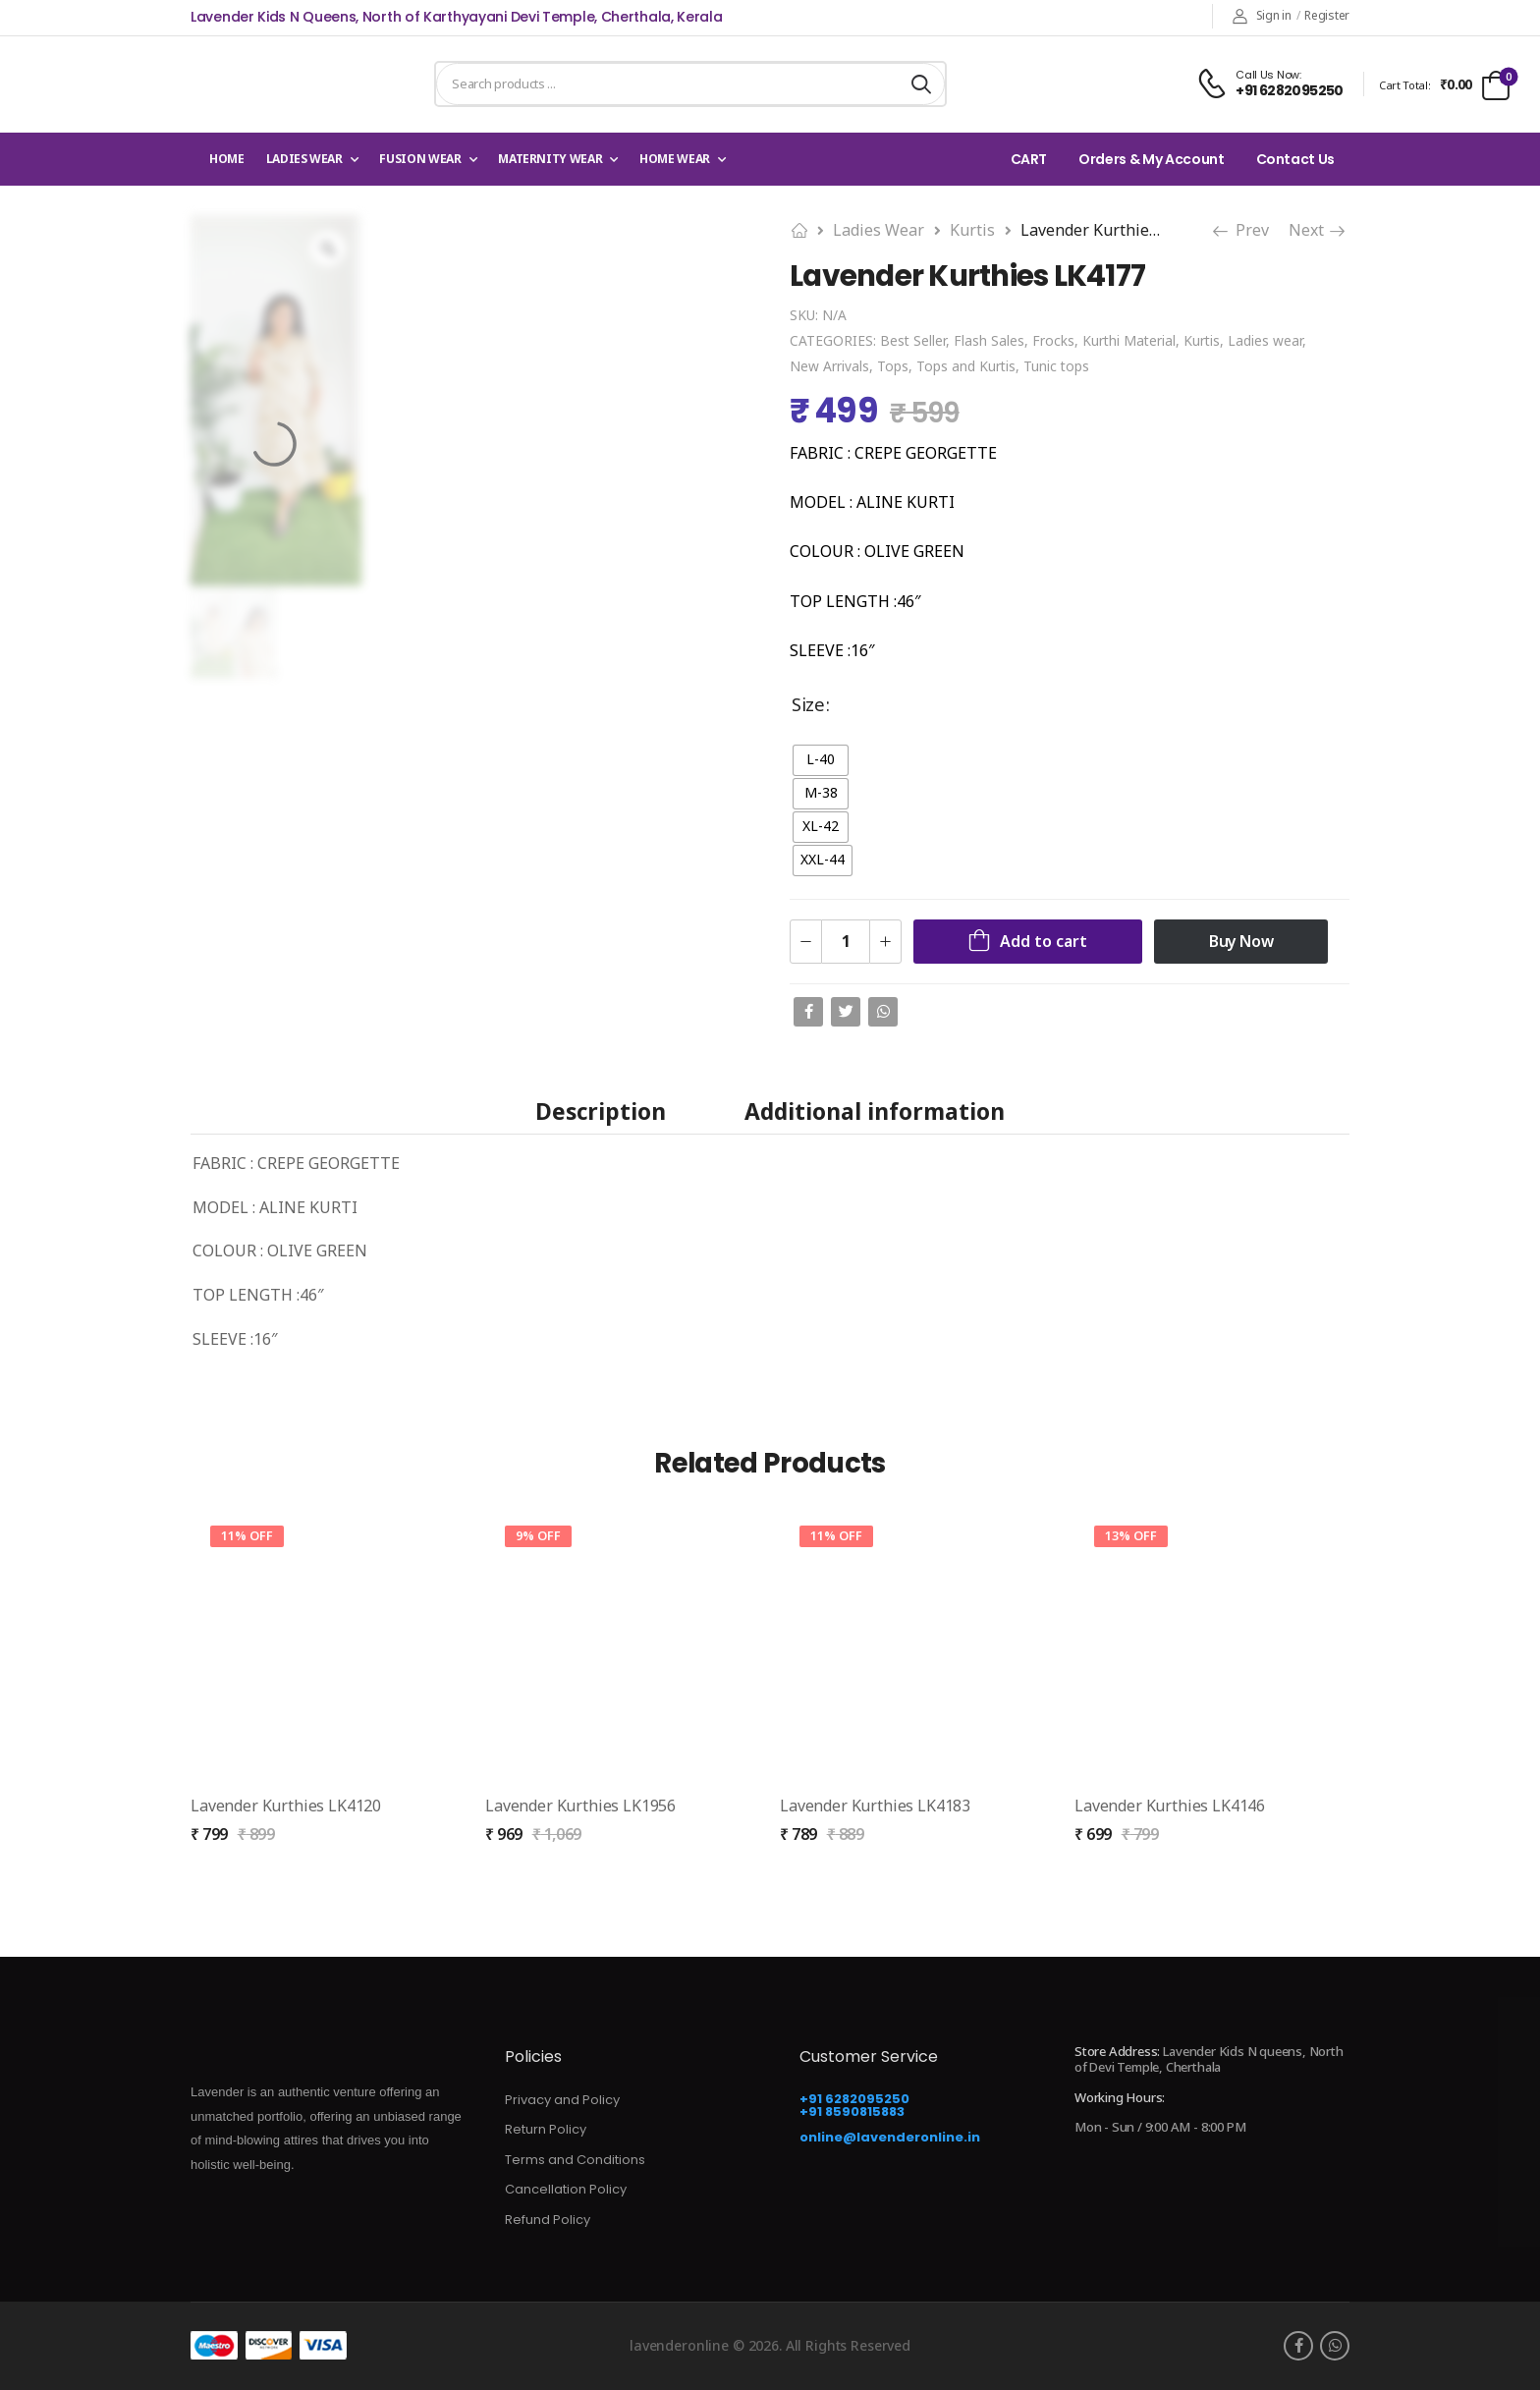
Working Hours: (1119, 2098)
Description (600, 1111)
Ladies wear (304, 158)
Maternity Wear (550, 158)
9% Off (538, 1536)
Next (1318, 230)
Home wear (674, 158)
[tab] (600, 1111)
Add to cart (1043, 941)
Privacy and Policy (562, 2099)
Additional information (874, 1111)
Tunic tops (1056, 366)
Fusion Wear (420, 158)
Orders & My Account (1151, 159)
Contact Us (1296, 159)
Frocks (1053, 340)
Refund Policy (547, 2219)
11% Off (247, 1536)
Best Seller (913, 340)
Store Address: (1117, 2051)
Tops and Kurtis (966, 366)
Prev (1240, 230)
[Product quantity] (845, 941)
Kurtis (972, 230)
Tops (892, 366)
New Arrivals (829, 366)
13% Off (1131, 1536)
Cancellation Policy (566, 2189)
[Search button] (921, 84)
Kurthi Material (1129, 340)
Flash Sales (989, 340)
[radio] (821, 760)
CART (1029, 159)
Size (808, 704)
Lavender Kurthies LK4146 (1169, 1805)
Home (227, 158)
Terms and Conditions (575, 2159)
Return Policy (545, 2129)
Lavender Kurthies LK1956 (580, 1805)
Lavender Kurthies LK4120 (286, 1805)
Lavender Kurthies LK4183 (875, 1805)
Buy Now (1241, 941)
